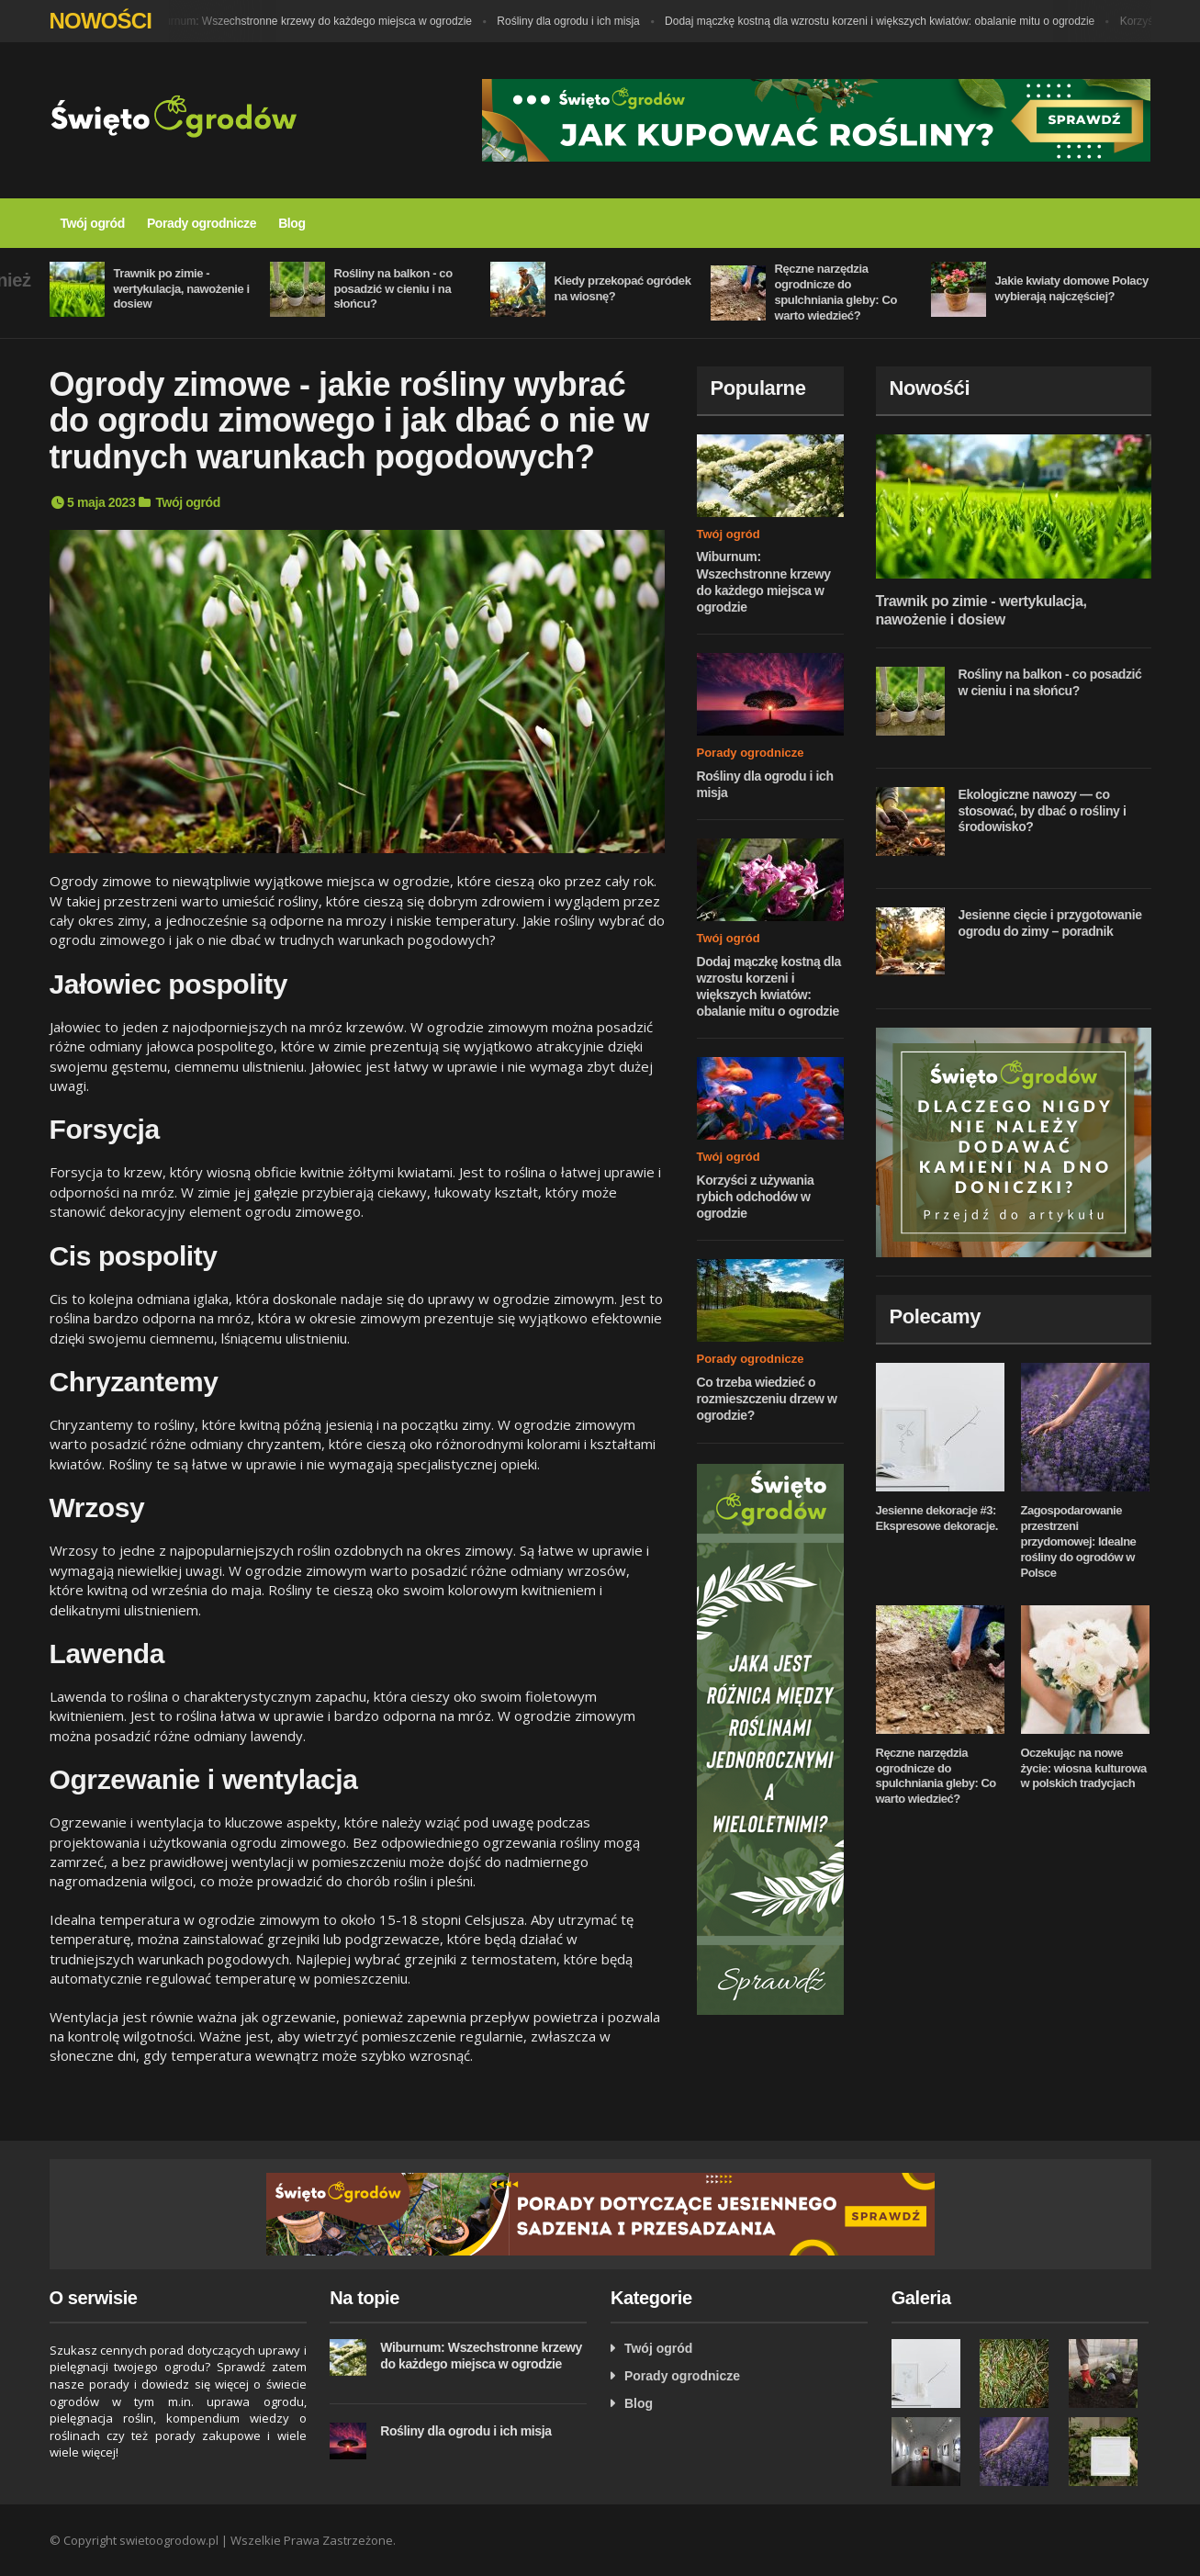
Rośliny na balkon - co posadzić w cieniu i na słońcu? (393, 288)
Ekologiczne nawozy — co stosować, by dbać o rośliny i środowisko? (1043, 810)
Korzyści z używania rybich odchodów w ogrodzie (755, 1197)
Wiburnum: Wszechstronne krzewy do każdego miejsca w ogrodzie (314, 21)
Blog (292, 223)
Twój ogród (93, 223)
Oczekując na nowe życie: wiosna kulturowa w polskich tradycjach (1084, 1768)
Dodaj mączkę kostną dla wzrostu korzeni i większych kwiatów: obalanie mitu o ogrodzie (884, 21)
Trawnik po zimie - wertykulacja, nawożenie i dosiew (182, 288)
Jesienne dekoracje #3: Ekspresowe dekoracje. (937, 1518)
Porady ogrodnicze (201, 223)
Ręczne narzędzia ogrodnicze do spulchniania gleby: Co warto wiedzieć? (836, 292)
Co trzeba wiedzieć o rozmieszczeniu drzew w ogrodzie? (767, 1399)
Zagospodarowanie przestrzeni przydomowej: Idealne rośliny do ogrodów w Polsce (1079, 1541)
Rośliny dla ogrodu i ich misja (572, 21)
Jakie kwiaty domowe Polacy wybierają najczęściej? (1072, 288)
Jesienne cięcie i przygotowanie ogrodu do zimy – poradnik (1050, 923)
